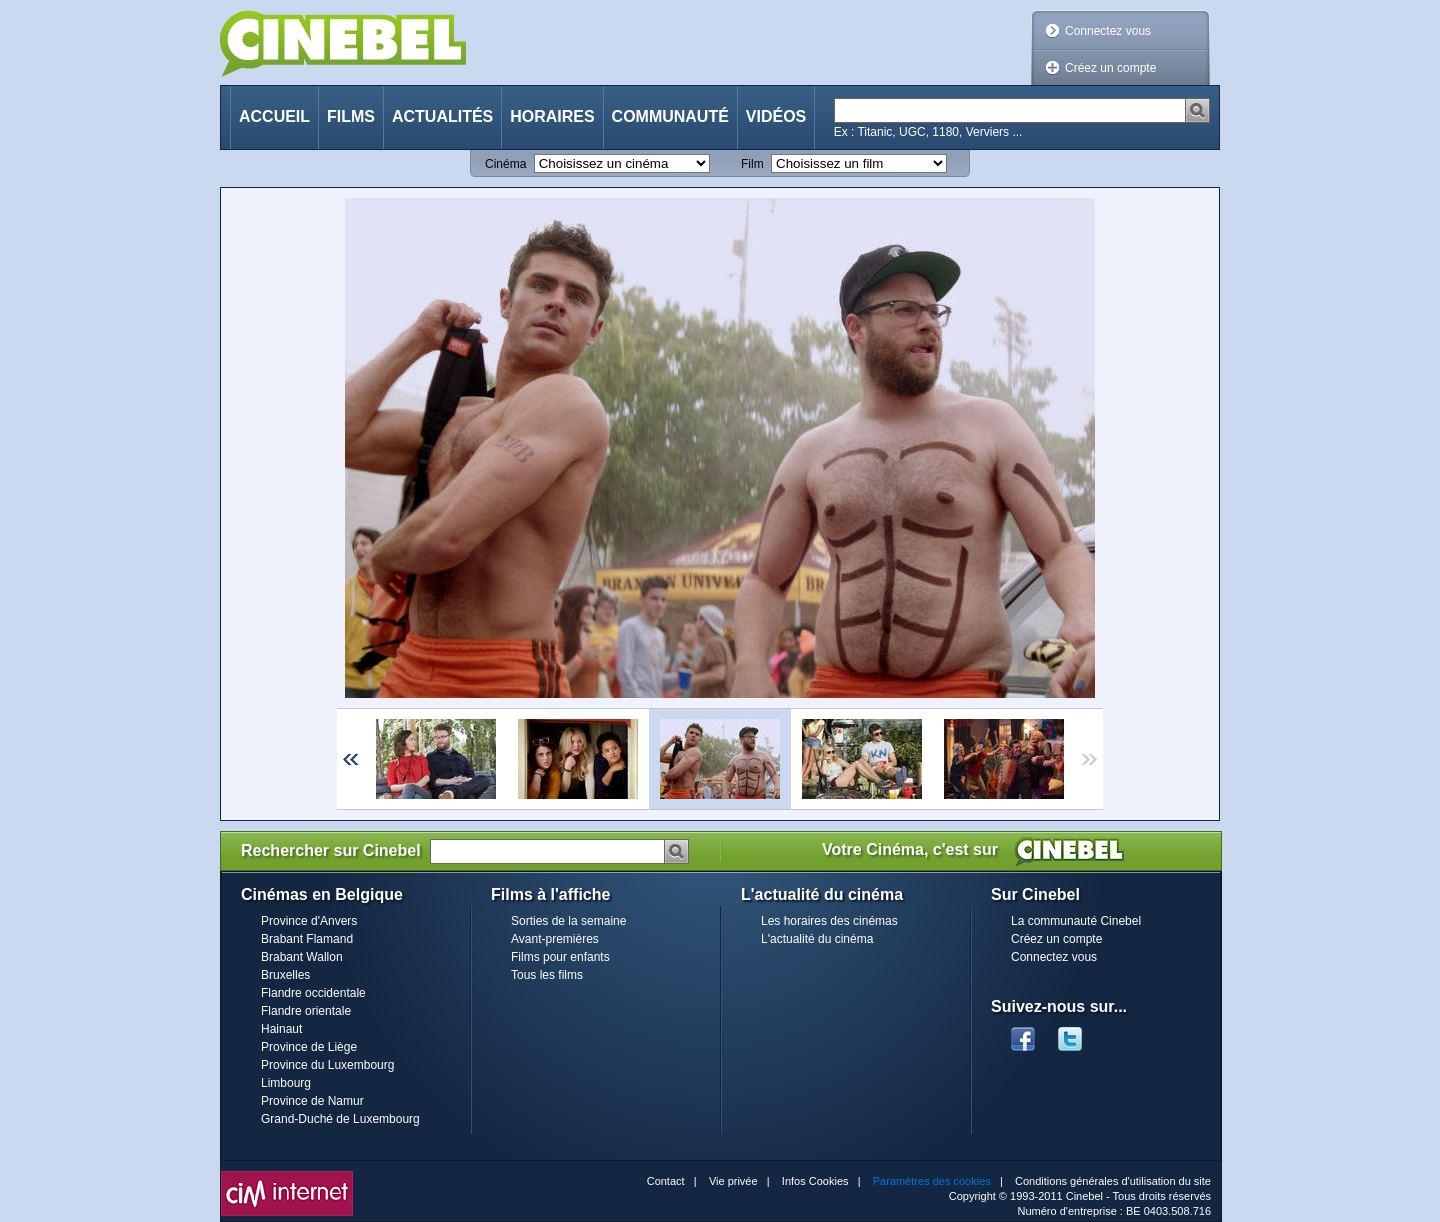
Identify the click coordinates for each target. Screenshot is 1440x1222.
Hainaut (281, 1029)
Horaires (552, 116)
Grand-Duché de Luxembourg (340, 1119)
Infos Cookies (815, 1181)
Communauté (670, 116)
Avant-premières (555, 939)
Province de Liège (309, 1047)
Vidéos (776, 116)
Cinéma (505, 164)
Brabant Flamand (307, 939)
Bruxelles (285, 975)
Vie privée (733, 1181)
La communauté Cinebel (1076, 921)
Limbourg (286, 1083)
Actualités (442, 116)
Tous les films (547, 975)
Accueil (274, 116)
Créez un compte (1110, 68)
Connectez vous (1108, 31)
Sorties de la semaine (568, 921)
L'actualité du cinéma (817, 939)
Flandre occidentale (313, 993)
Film (752, 164)
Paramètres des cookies (932, 1181)
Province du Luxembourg (327, 1065)
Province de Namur (312, 1101)
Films (351, 116)
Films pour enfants (560, 957)
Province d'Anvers (309, 921)
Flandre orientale (306, 1011)
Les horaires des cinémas (829, 921)
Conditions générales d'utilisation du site (1113, 1181)
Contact (666, 1181)
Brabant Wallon (302, 957)
